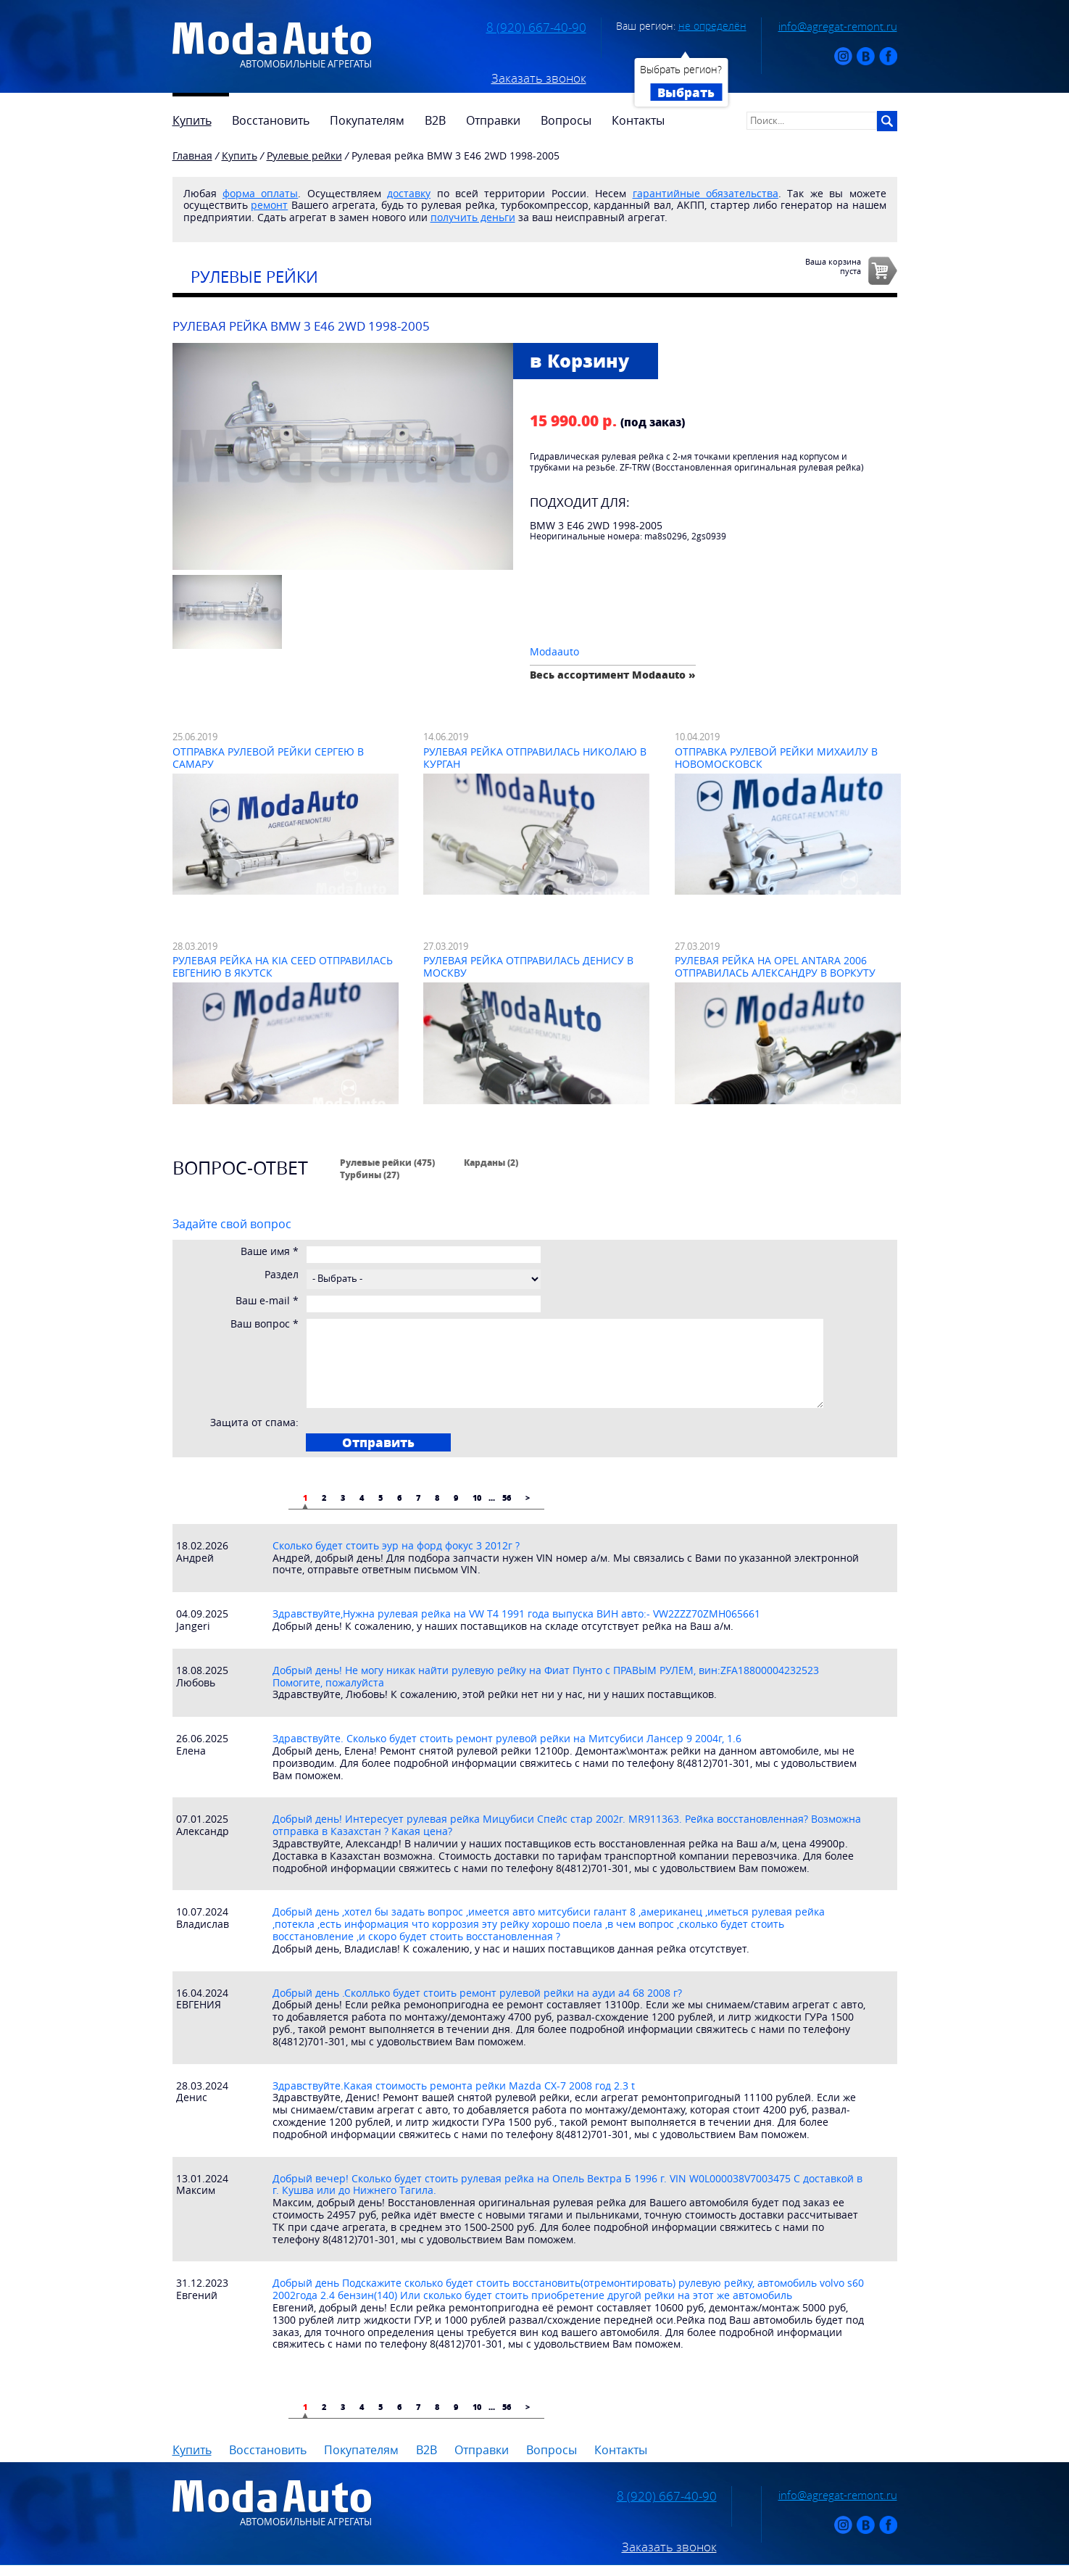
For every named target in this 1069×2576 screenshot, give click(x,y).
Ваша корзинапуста (833, 266)
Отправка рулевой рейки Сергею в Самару (268, 758)
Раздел (282, 1275)
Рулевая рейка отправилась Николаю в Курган (534, 758)
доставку (408, 193)
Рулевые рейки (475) (387, 1162)
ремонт (269, 205)
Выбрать (686, 92)
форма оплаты (260, 193)
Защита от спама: (254, 1423)
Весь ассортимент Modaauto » (613, 675)
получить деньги (472, 217)
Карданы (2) (491, 1162)
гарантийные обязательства (705, 193)
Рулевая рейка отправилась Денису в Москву (528, 966)
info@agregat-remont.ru (837, 26)
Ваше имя (270, 1252)
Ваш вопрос (264, 1324)
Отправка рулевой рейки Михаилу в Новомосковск (776, 758)
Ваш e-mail (267, 1301)
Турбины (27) (369, 1174)
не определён (712, 26)
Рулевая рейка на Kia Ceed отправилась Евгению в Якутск (282, 966)
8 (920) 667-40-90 (536, 28)
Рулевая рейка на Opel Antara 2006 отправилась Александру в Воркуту (775, 966)
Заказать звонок (538, 78)
